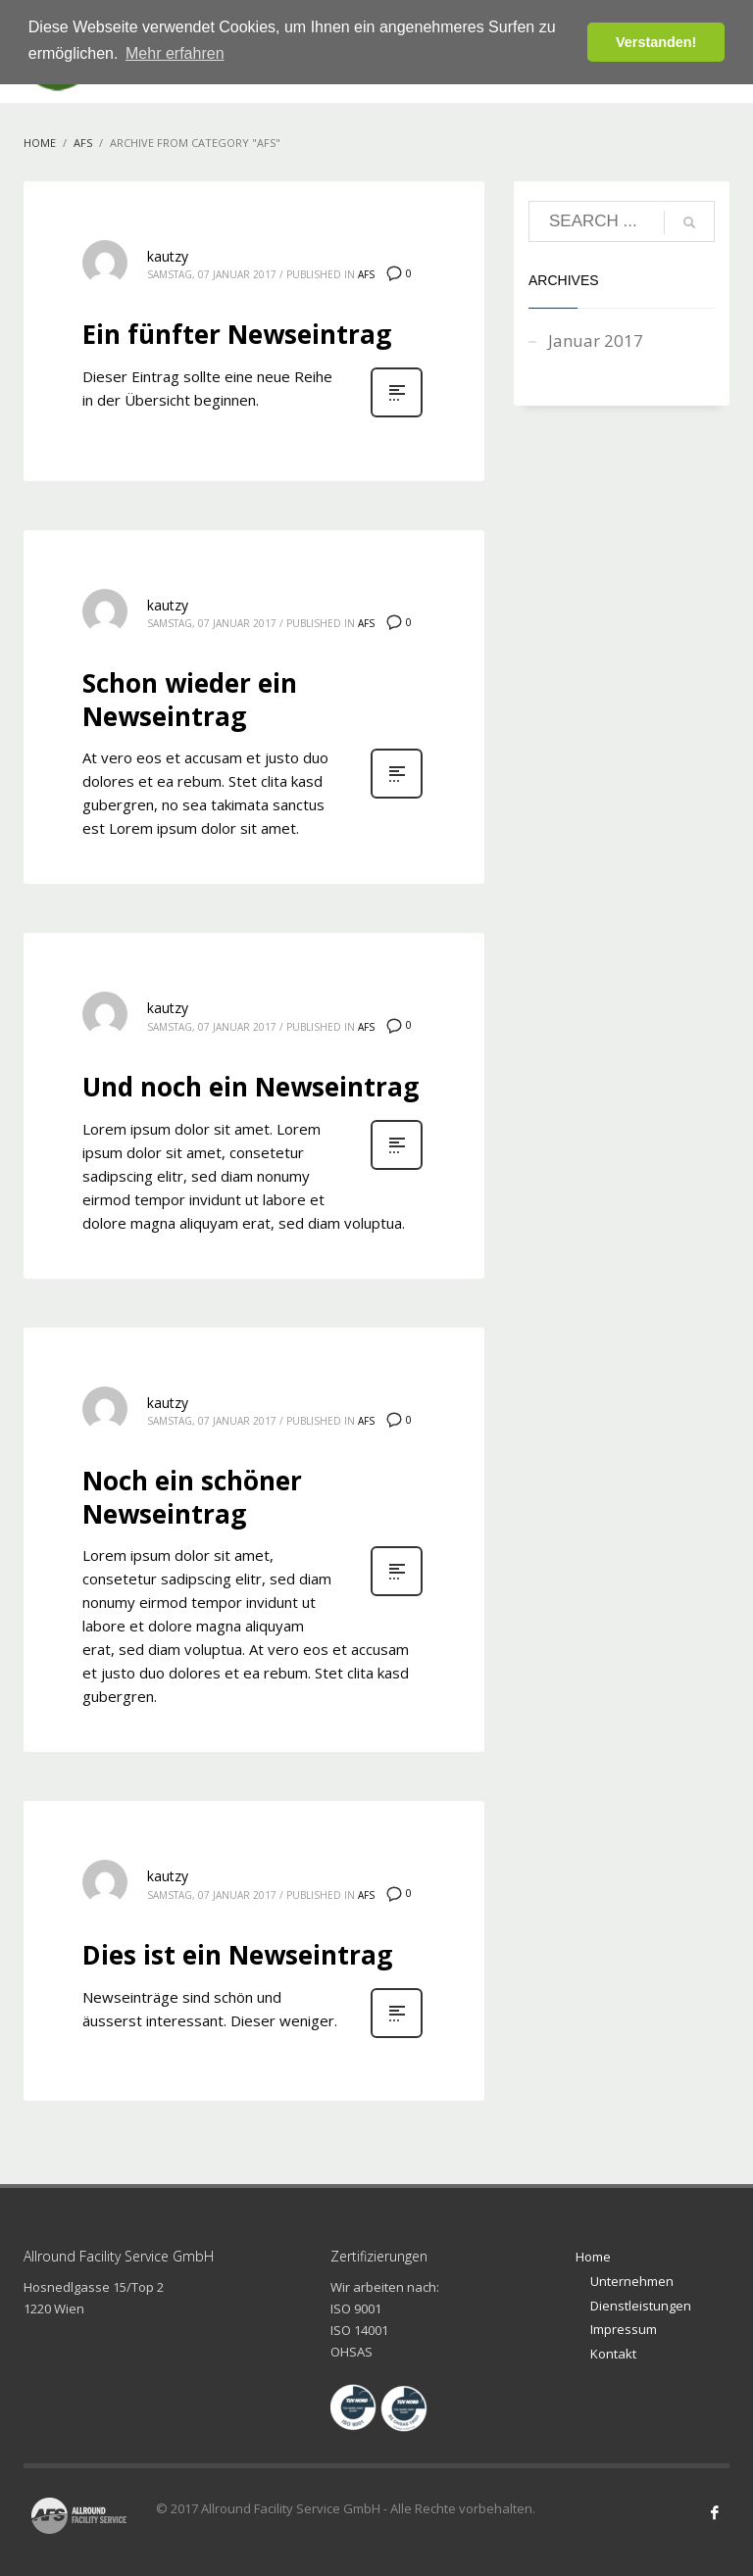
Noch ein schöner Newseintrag (192, 1497)
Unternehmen (632, 2281)
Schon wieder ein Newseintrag (189, 699)
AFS (366, 274)
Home (593, 2256)
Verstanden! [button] (656, 42)
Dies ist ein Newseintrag (237, 1954)
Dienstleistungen (640, 2305)
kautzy (167, 256)
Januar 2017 (595, 340)
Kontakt (613, 2353)
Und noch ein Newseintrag (250, 1086)
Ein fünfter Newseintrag (236, 334)
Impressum (623, 2329)
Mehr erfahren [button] (175, 53)
